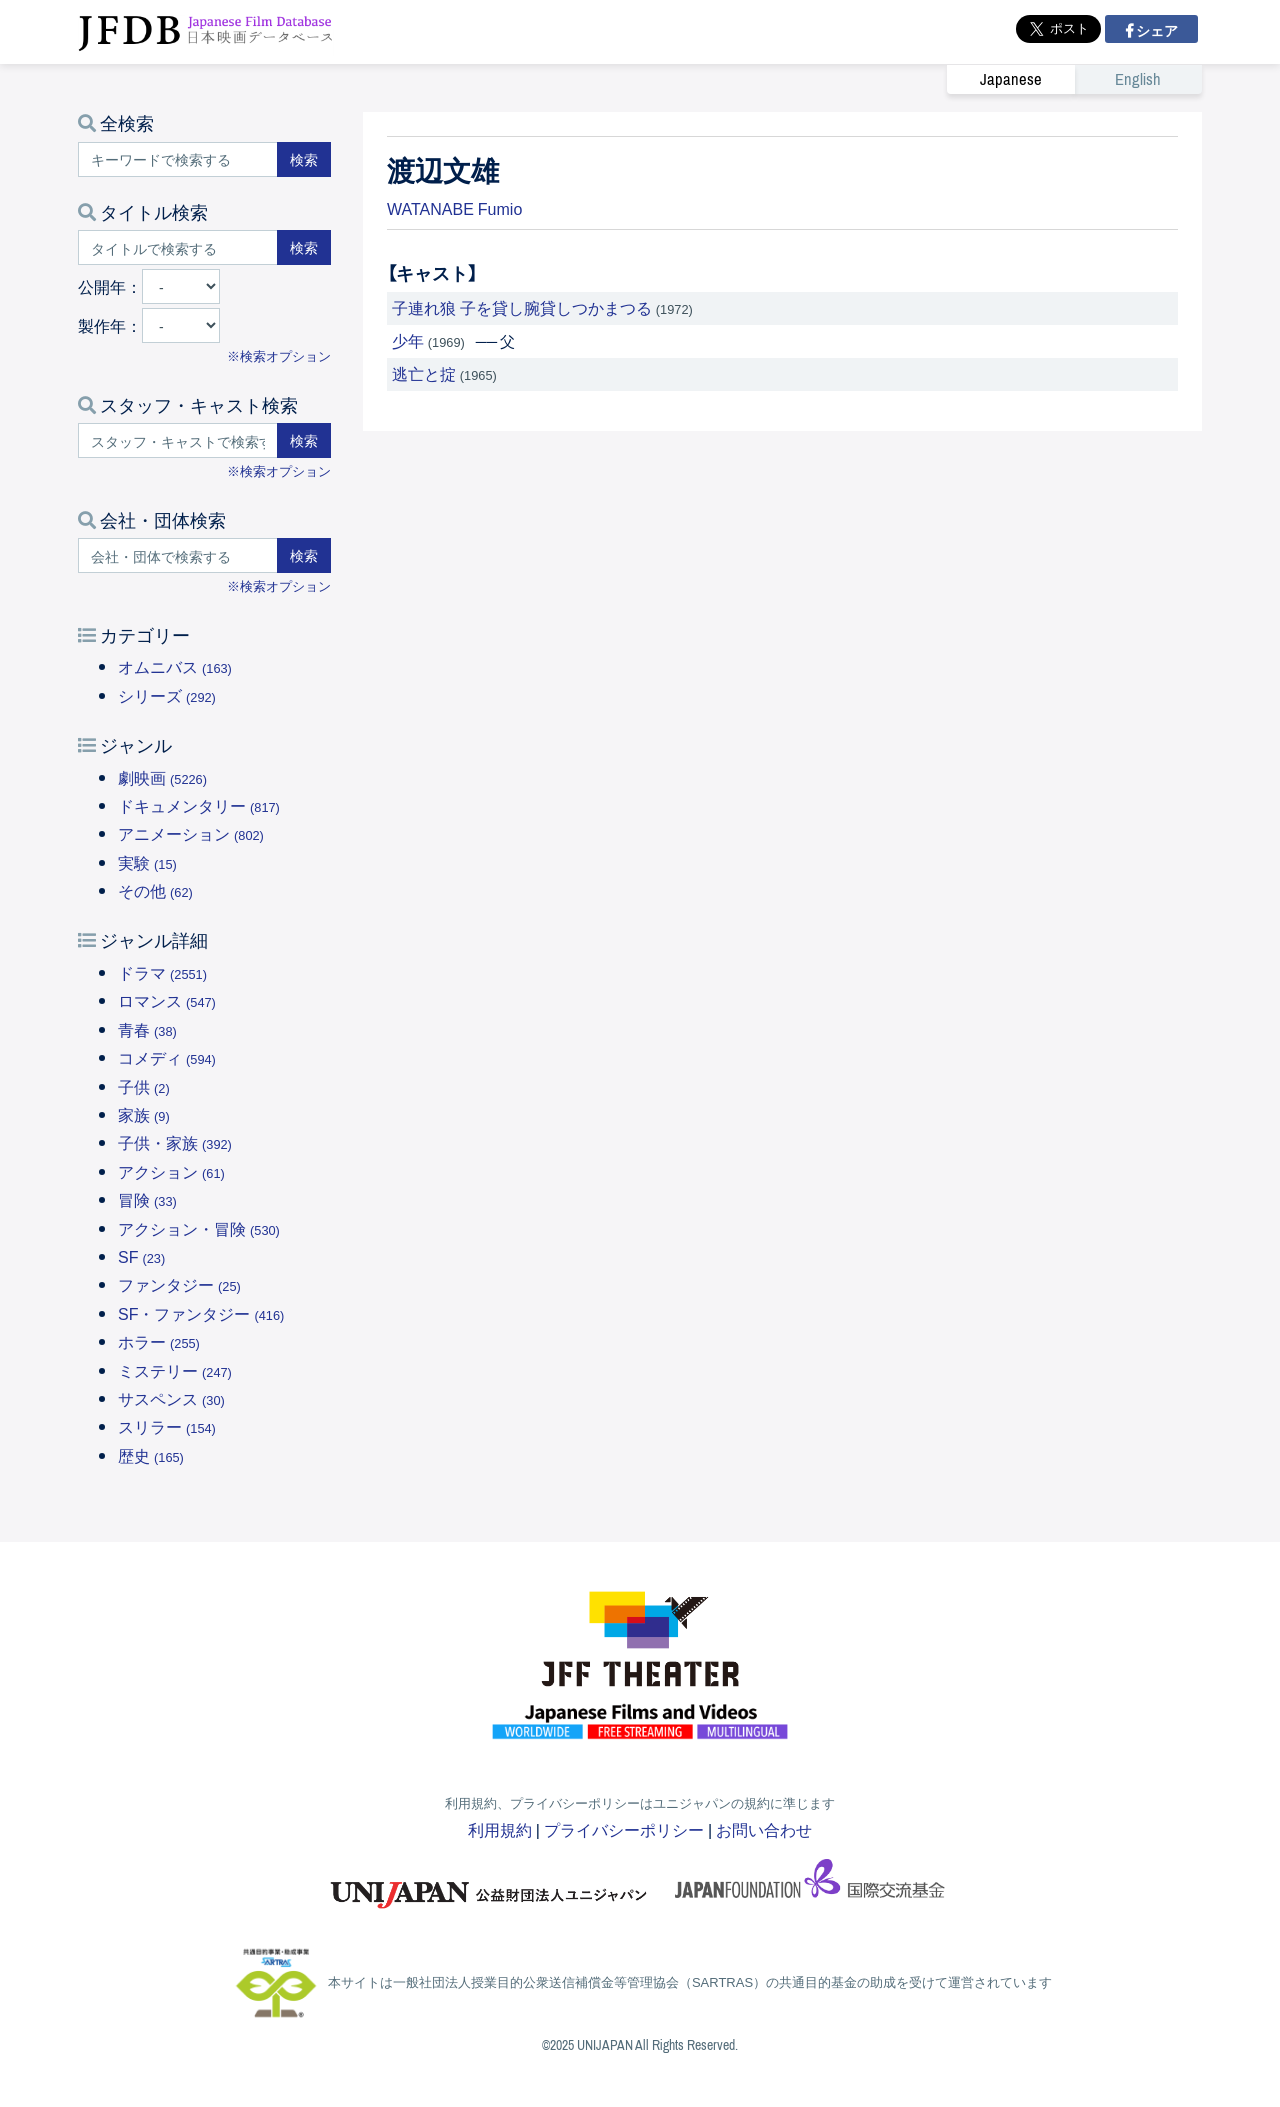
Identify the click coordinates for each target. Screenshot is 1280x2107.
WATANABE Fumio (454, 208)
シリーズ (167, 695)
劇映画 (162, 777)
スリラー (167, 1426)
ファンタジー (179, 1284)
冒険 (147, 1199)
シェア (1155, 30)
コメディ (167, 1057)
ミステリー (175, 1370)
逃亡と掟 (424, 373)
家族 (144, 1114)
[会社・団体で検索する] (178, 555)
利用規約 (500, 1829)
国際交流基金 (810, 1885)
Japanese (1011, 79)
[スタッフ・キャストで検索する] (178, 440)
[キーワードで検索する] (178, 159)
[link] (1074, 79)
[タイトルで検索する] (178, 247)
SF (141, 1256)
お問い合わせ (764, 1829)
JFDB (206, 32)
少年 (408, 340)
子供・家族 (175, 1142)
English (1138, 79)
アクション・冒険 (199, 1228)
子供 (144, 1086)
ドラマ (162, 972)
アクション (171, 1171)
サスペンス (171, 1398)
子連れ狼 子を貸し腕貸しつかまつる (522, 307)
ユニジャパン (490, 1885)
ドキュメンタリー (199, 805)
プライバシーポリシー (624, 1829)
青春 (147, 1029)
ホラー (159, 1341)
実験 (147, 862)
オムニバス (175, 666)
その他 (155, 890)
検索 (304, 159)
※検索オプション (279, 355)
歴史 (151, 1455)
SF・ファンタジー (201, 1313)
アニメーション (191, 833)
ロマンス (167, 1000)
